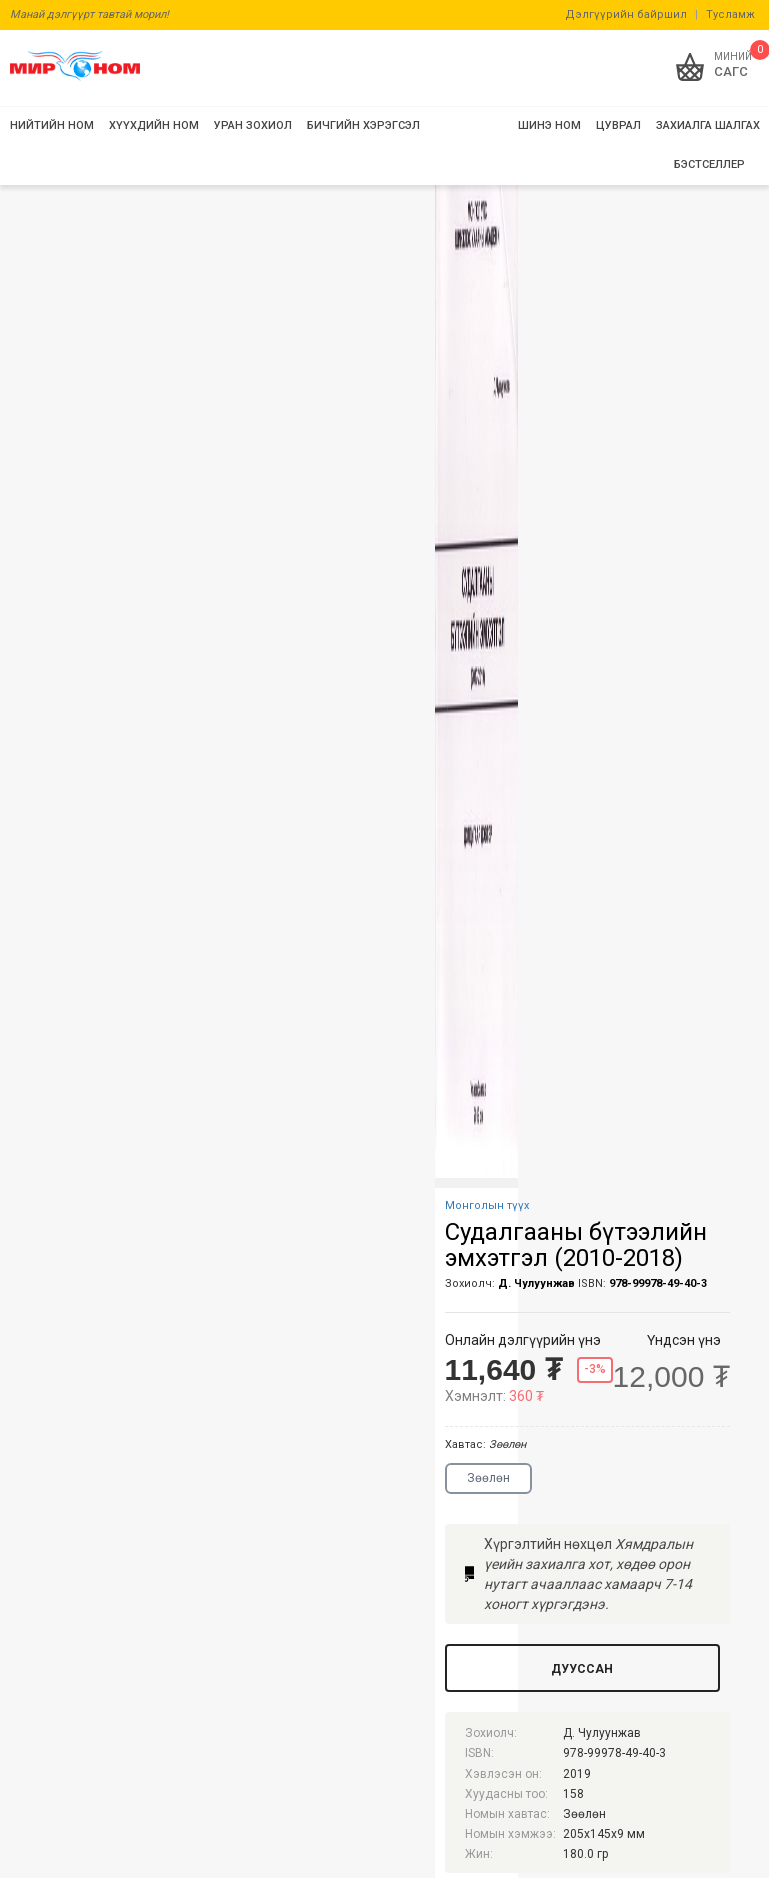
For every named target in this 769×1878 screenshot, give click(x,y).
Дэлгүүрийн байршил (626, 14)
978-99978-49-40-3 (658, 1283)
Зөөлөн (488, 1478)
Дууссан (582, 1669)
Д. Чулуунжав (536, 1283)
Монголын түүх (487, 1205)
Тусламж (730, 14)
